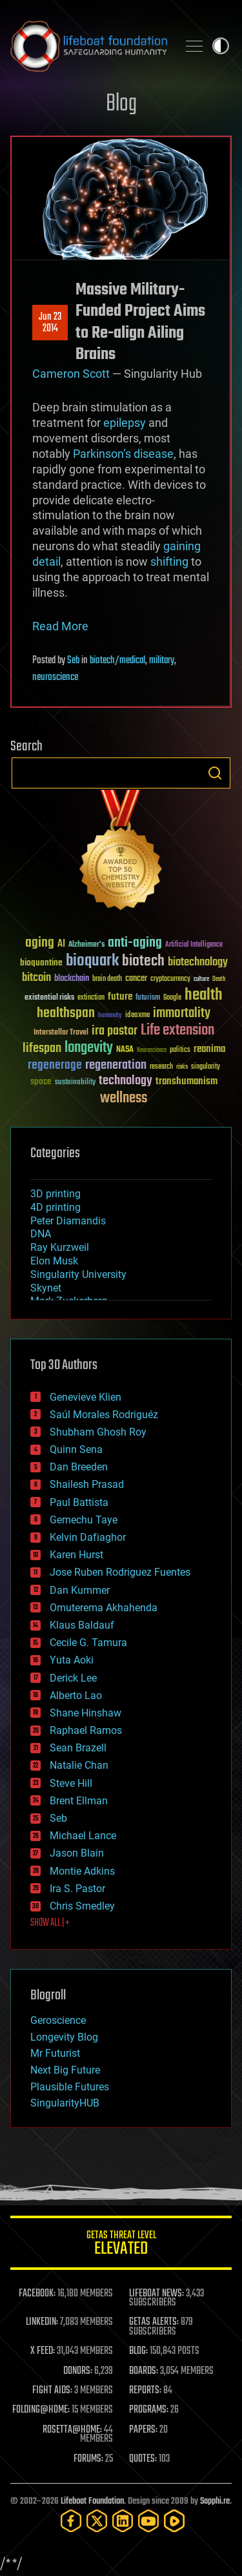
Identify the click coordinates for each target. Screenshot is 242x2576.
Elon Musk (54, 1261)
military (161, 660)
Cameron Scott (71, 373)
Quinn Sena (76, 1449)
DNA (40, 1234)
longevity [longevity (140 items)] (89, 1048)
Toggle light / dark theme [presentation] (220, 45)
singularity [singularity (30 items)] (205, 1067)
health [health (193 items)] (204, 995)
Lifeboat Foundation (92, 2501)
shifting (169, 561)
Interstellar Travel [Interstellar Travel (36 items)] (61, 1033)
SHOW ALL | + (50, 1923)
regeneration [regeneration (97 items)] (115, 1065)
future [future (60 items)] (120, 997)
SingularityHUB (64, 2103)
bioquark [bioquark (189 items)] (92, 961)
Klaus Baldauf (82, 1625)
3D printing (55, 1194)
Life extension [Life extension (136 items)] (177, 1030)
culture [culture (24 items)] (201, 979)
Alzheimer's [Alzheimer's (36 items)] (86, 945)
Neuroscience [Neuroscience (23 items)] (151, 1051)
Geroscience (58, 2020)
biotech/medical (117, 660)
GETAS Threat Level (121, 2245)
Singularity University (78, 1274)
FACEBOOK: (37, 2293)
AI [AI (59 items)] (61, 944)
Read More (60, 626)
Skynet (45, 1288)
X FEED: (42, 2351)
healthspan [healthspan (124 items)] (66, 1013)
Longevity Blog (64, 2037)
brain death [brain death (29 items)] (107, 979)
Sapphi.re (215, 2501)
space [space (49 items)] (41, 1081)
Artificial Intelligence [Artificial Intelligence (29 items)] (194, 945)
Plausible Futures (69, 2087)
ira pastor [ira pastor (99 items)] (114, 1031)
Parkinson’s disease (123, 453)
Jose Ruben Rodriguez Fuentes (120, 1572)
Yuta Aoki (72, 1660)
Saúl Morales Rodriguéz (104, 1414)
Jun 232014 (50, 323)
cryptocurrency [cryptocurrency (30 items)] (170, 979)
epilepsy (124, 422)
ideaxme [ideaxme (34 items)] (137, 1015)
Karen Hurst (76, 1555)
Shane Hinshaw (85, 1713)
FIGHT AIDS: (52, 2390)
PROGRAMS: (148, 2410)
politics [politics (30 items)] (180, 1050)
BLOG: (138, 2351)
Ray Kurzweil (59, 1247)
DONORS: (77, 2371)
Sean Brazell (78, 1748)
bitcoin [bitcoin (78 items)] (36, 978)
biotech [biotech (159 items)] (143, 961)
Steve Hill (71, 1783)
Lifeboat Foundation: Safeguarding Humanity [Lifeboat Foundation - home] (88, 45)
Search (214, 772)
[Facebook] (71, 2520)
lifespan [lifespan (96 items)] (42, 1048)
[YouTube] (148, 2520)
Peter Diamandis (68, 1221)
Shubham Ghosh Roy (98, 1432)
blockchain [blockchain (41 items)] (71, 979)
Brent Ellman (79, 1801)
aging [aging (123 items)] (39, 943)
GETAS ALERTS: (154, 2322)
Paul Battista (79, 1502)
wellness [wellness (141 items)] (123, 1098)
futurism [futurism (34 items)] (148, 998)
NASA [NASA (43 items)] (125, 1050)
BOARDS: (143, 2371)
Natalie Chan (79, 1765)
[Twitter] (96, 2520)
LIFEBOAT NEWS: (156, 2293)
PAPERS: (143, 2430)
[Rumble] (174, 2520)
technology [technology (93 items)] (125, 1081)
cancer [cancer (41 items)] (136, 979)
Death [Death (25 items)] (218, 979)
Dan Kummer (80, 1590)
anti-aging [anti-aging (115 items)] (135, 943)
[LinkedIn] (122, 2520)
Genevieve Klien (85, 1397)
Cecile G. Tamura (88, 1642)
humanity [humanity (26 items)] (110, 1016)
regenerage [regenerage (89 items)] (55, 1065)
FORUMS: (88, 2459)
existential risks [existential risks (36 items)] (49, 998)
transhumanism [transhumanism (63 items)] (186, 1081)
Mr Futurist (55, 2053)
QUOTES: (143, 2459)
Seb (73, 660)
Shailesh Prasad (87, 1484)
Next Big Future (65, 2070)
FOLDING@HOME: (41, 2410)
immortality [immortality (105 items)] (181, 1013)
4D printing (55, 1207)
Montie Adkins (82, 1871)
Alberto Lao (76, 1695)
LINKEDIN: (42, 2322)
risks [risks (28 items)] (182, 1067)
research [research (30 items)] (161, 1067)
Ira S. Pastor (77, 1888)
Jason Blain (77, 1853)
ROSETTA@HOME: (72, 2430)
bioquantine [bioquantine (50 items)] (41, 962)
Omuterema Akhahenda (103, 1608)
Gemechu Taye (83, 1520)
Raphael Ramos (86, 1730)
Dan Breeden (79, 1467)
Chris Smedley (82, 1906)
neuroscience (55, 677)
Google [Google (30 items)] (172, 998)
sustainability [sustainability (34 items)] (75, 1082)
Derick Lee (73, 1678)
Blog (121, 104)
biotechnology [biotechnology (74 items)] (198, 962)
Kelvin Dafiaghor (88, 1537)
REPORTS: (145, 2390)
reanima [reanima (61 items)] (209, 1049)
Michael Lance (83, 1835)
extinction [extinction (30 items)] (91, 998)
